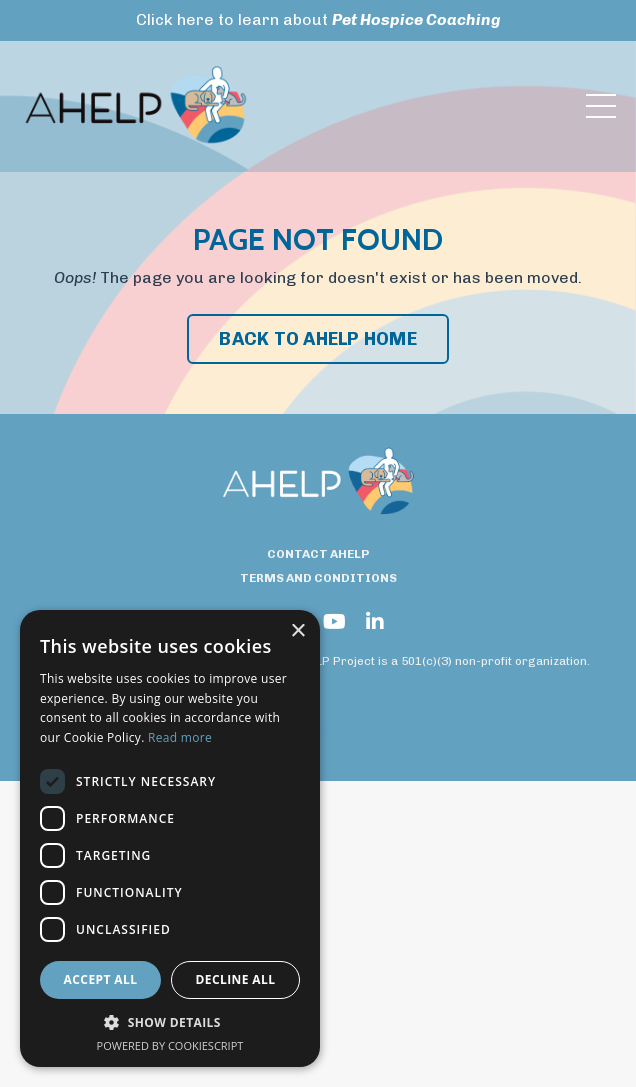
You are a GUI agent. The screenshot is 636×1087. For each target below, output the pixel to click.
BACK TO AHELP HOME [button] (318, 339)
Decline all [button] (236, 979)
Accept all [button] (101, 979)
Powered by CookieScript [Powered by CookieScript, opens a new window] (170, 1045)
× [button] (297, 631)
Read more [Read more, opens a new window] (180, 737)
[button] (170, 1022)
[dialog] (170, 838)
